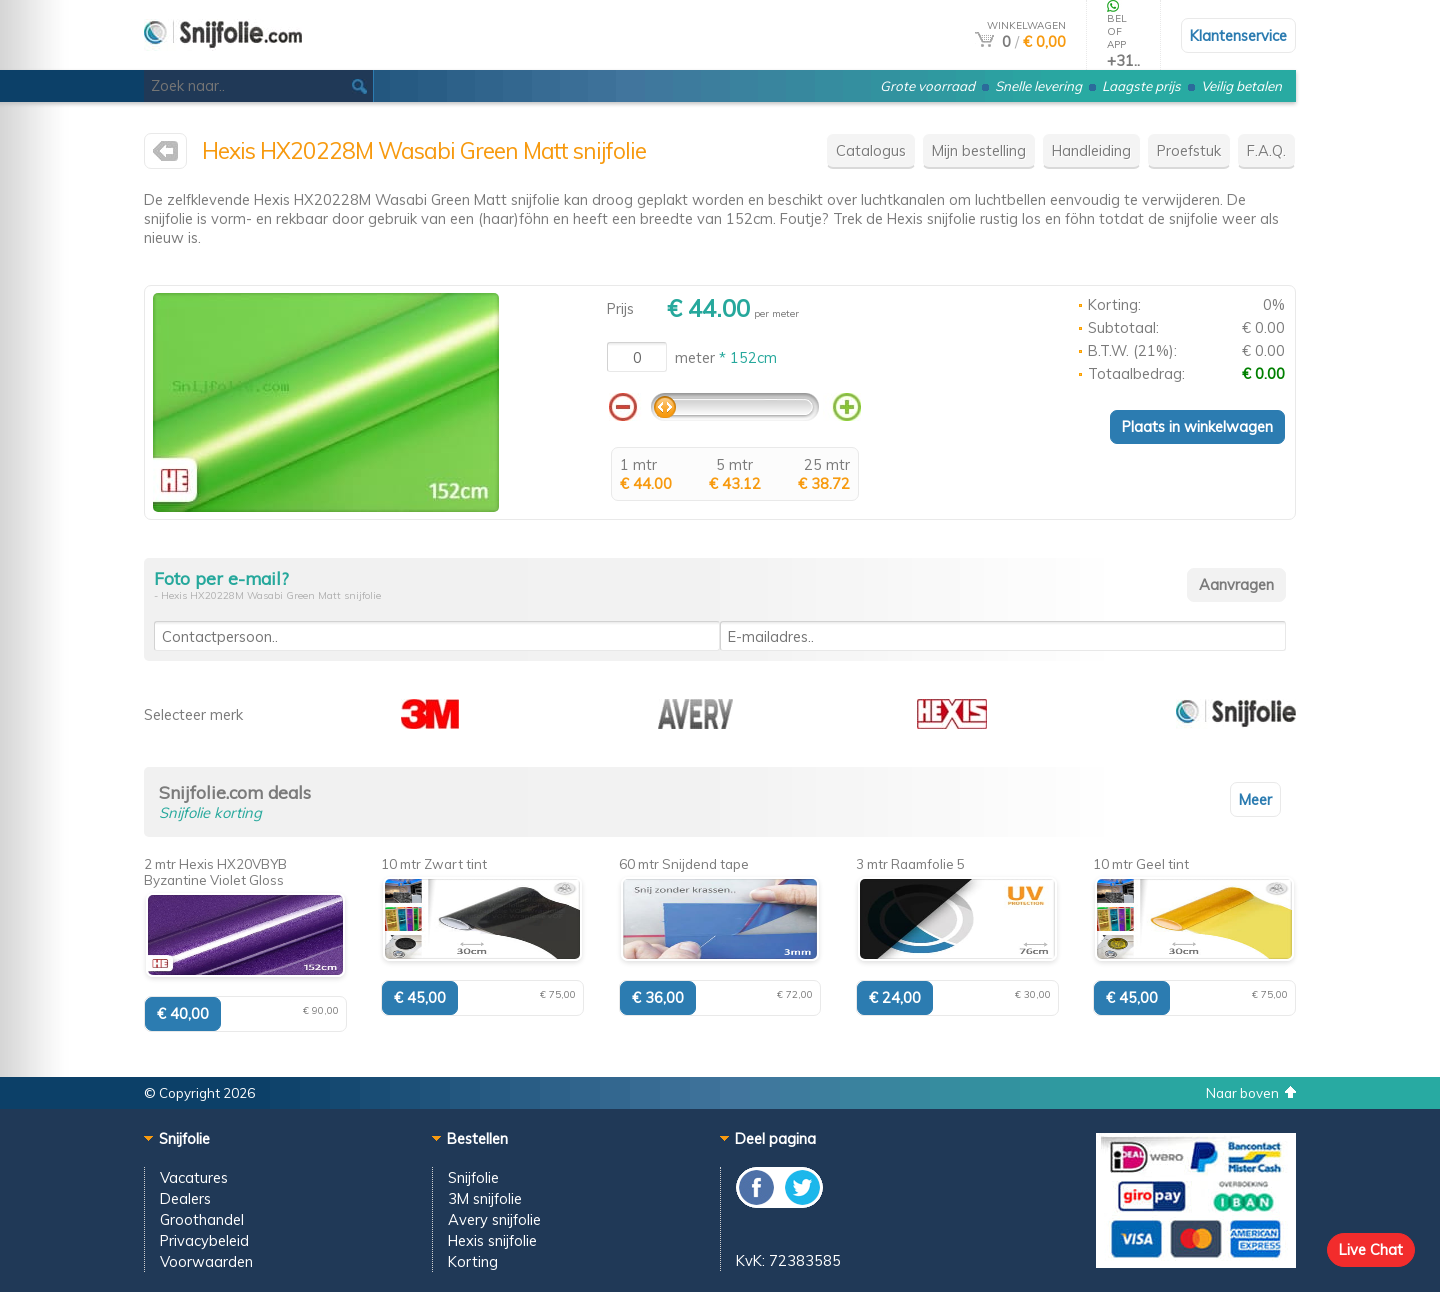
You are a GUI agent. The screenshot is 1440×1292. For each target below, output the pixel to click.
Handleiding (1091, 150)
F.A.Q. (1266, 150)
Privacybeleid (204, 1240)
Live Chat (1371, 1249)
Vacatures (194, 1177)
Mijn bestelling (979, 150)
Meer (1255, 799)
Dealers (185, 1198)
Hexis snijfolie (492, 1240)
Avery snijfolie (494, 1219)
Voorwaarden (206, 1261)
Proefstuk (1189, 150)
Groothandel (202, 1219)
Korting (473, 1261)
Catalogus (871, 150)
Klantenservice (1238, 35)
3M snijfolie (485, 1198)
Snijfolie (473, 1177)
